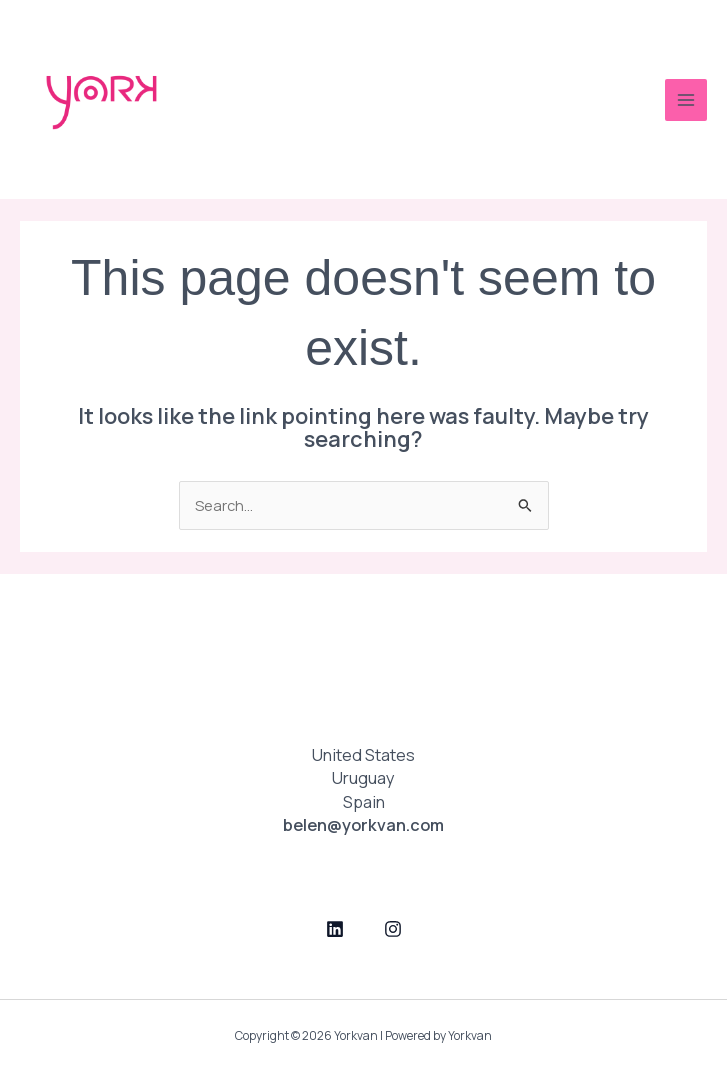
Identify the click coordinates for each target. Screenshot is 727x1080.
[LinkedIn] (335, 929)
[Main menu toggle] (686, 100)
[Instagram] (393, 929)
